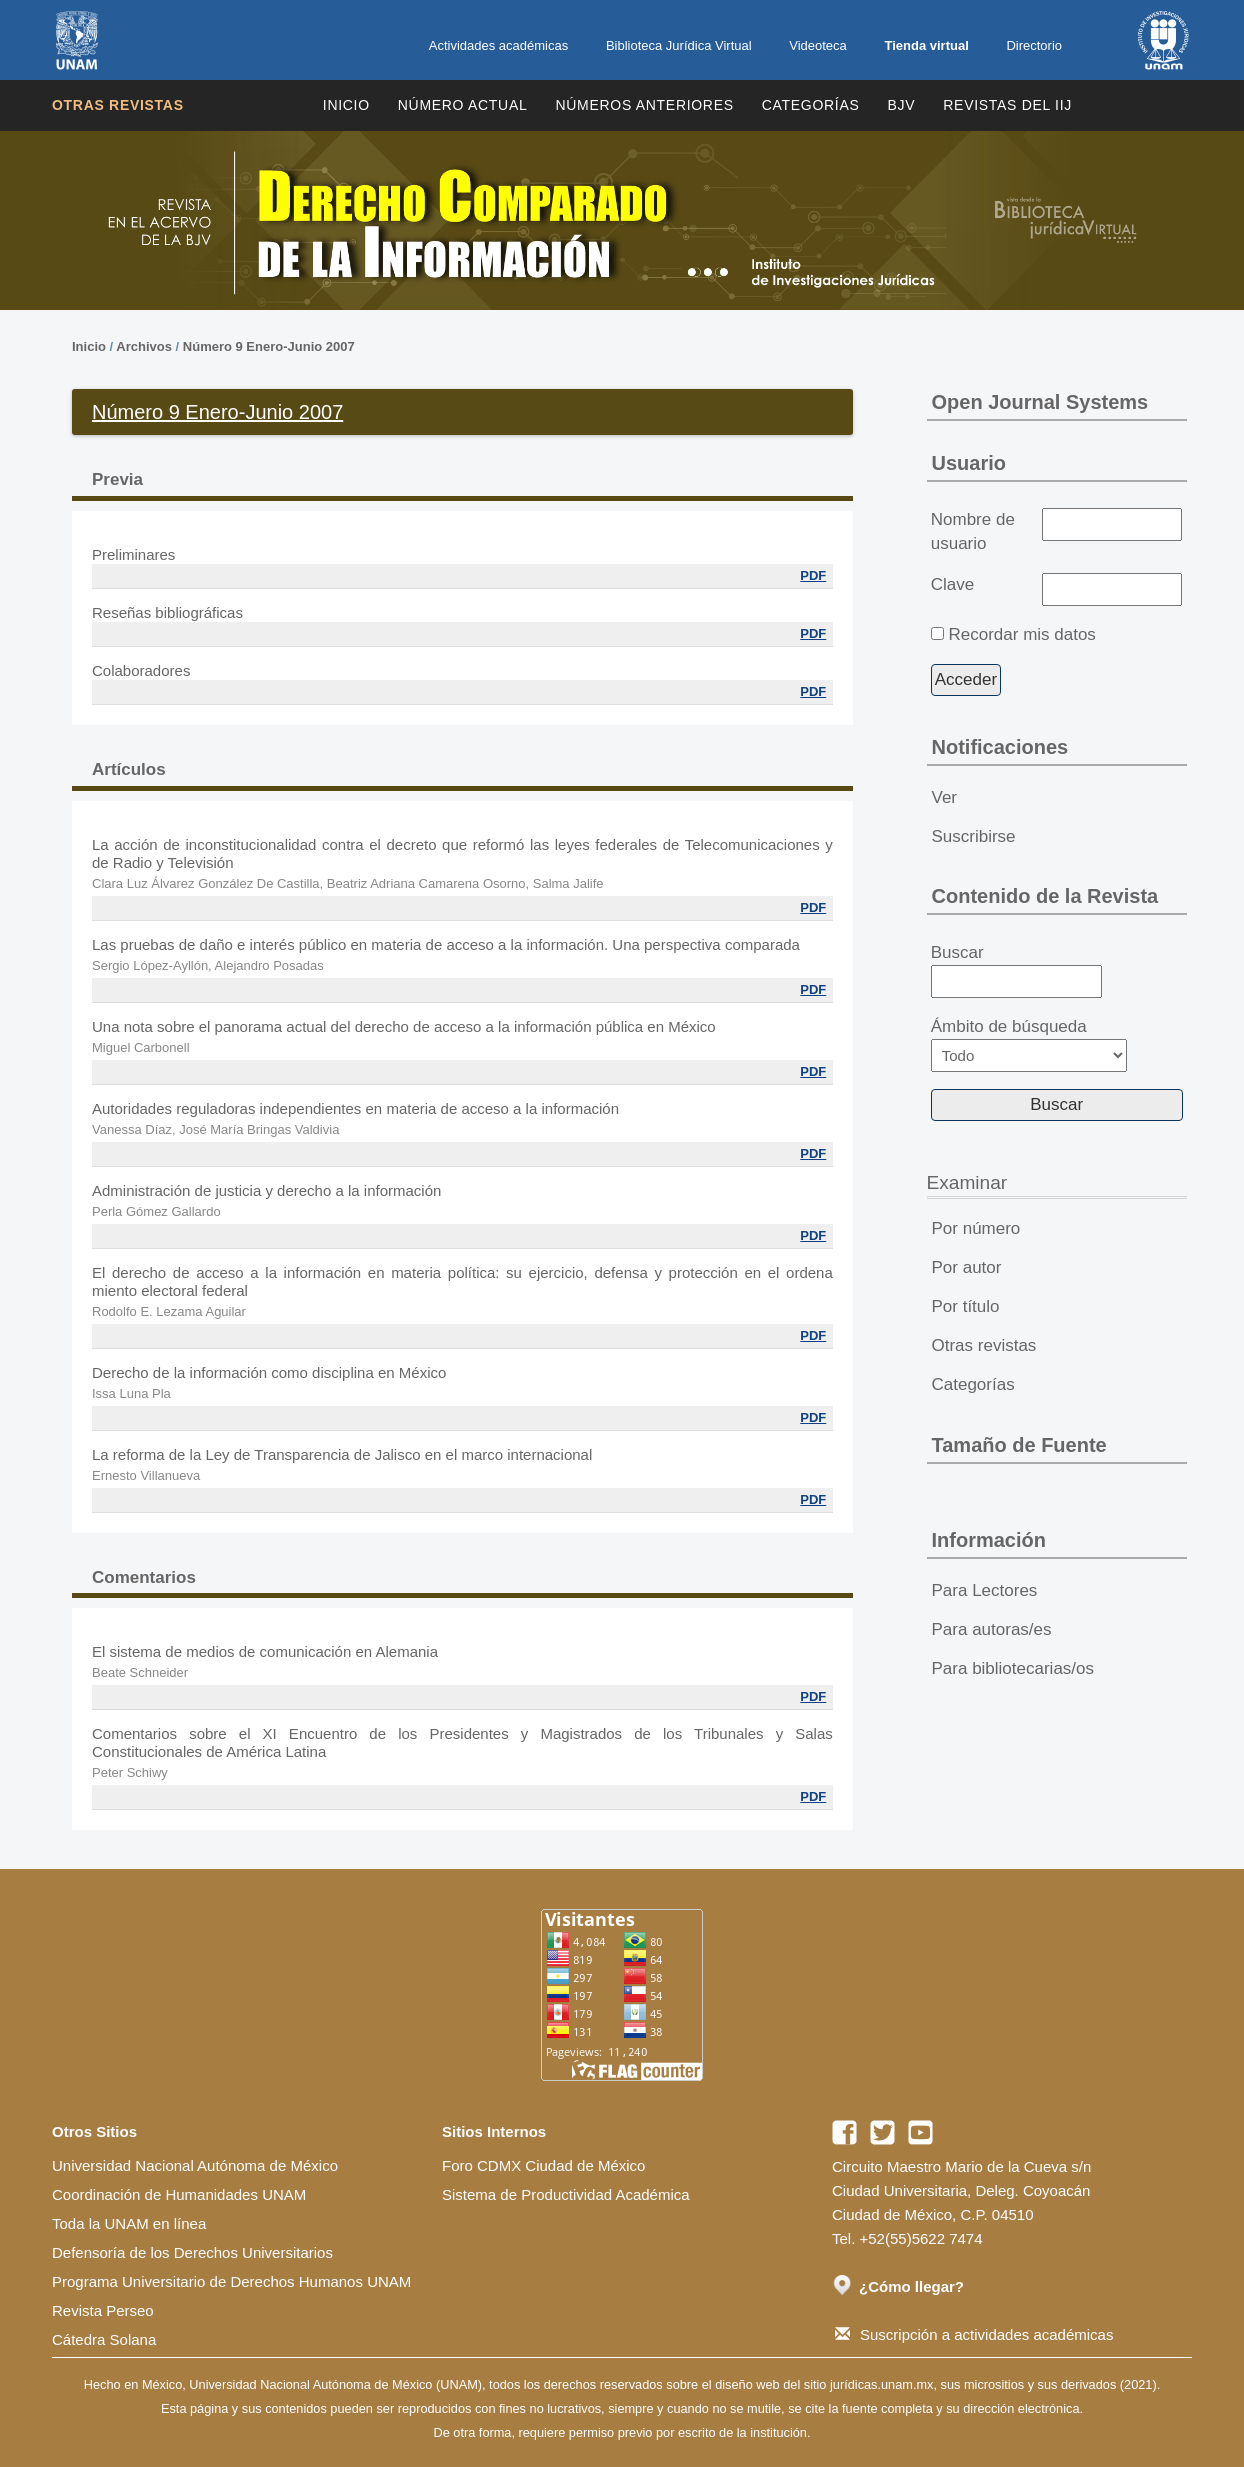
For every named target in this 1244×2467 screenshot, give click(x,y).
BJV (902, 105)
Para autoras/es (992, 1629)
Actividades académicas (498, 45)
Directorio (1034, 45)
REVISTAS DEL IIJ (1007, 105)
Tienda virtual (926, 45)
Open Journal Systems (1040, 402)
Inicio (346, 105)
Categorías (811, 105)
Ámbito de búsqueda (1029, 1044)
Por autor (967, 1267)
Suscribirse (974, 836)
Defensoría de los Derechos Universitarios (192, 2252)
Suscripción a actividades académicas (974, 2334)
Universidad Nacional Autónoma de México (195, 2165)
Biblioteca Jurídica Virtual (679, 45)
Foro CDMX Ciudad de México (543, 2165)
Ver (945, 797)
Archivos (144, 346)
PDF (813, 575)
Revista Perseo (103, 2310)
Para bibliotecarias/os (1013, 1668)
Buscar (1016, 971)
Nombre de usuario (973, 531)
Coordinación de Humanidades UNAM (179, 2194)
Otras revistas (118, 105)
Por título (966, 1306)
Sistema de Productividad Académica (566, 2194)
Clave (952, 584)
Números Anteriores (644, 105)
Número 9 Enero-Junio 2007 (269, 346)
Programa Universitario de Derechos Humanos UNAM (231, 2281)
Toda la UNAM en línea (129, 2223)
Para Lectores (985, 1590)
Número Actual (463, 105)
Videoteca (818, 45)
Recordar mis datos (1021, 634)
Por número (976, 1228)
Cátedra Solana (104, 2339)
